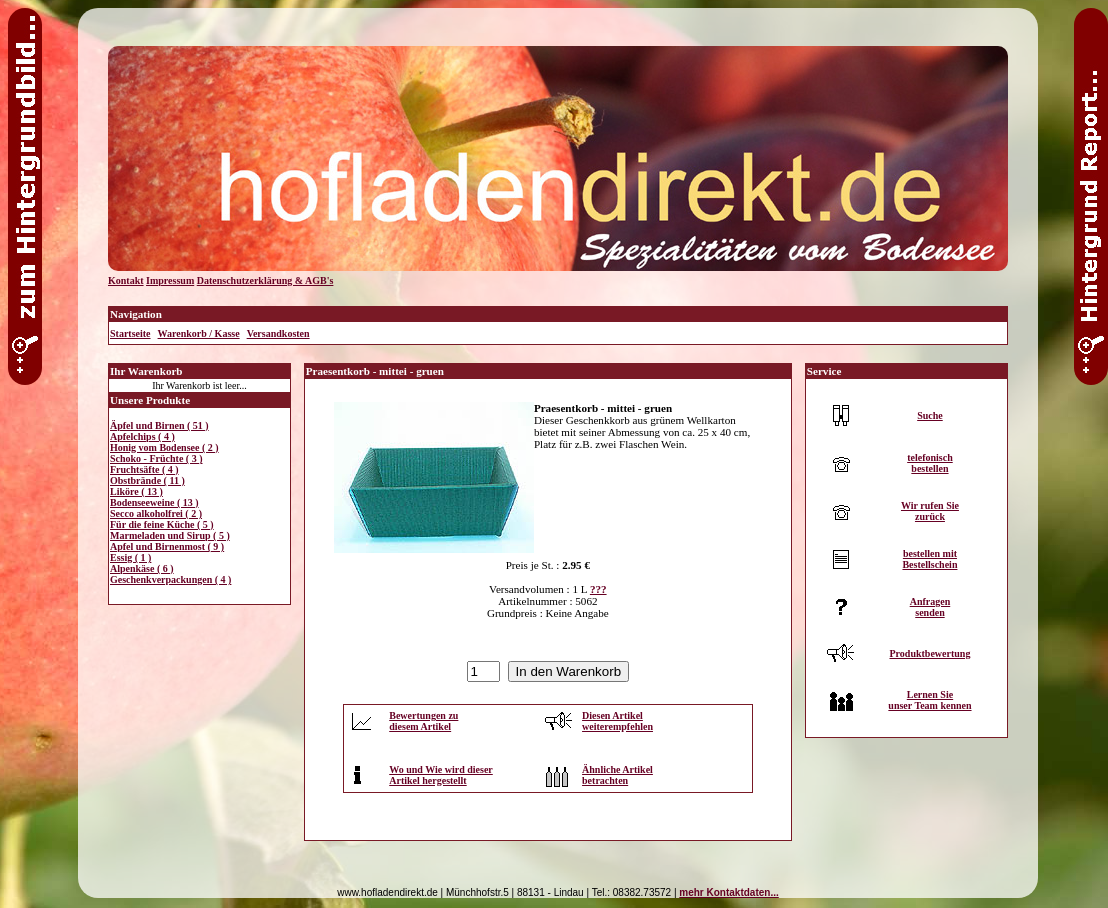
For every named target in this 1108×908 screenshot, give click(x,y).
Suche (930, 415)
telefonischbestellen (930, 463)
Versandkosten (278, 333)
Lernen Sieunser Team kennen (929, 700)
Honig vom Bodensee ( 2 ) (164, 447)
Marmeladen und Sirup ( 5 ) (170, 535)
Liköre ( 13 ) (136, 491)
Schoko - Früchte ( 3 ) (156, 458)
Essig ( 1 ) (130, 557)
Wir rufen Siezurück (930, 511)
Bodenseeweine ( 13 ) (154, 502)
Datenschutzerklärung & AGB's (265, 280)
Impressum (170, 280)
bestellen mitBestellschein (929, 559)
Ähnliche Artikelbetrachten (617, 775)
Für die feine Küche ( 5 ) (162, 524)
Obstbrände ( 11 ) (147, 480)
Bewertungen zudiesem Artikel (423, 721)
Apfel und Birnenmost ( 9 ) (167, 546)
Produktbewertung (929, 653)
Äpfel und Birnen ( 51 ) (159, 425)
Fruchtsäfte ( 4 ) (144, 469)
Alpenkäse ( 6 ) (142, 568)
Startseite (130, 333)
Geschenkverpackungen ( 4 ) (170, 579)
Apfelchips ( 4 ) (142, 436)
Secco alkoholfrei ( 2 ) (156, 513)
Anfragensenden (930, 607)
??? (598, 589)
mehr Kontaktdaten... (728, 892)
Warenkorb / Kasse (199, 333)
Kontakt (126, 280)
